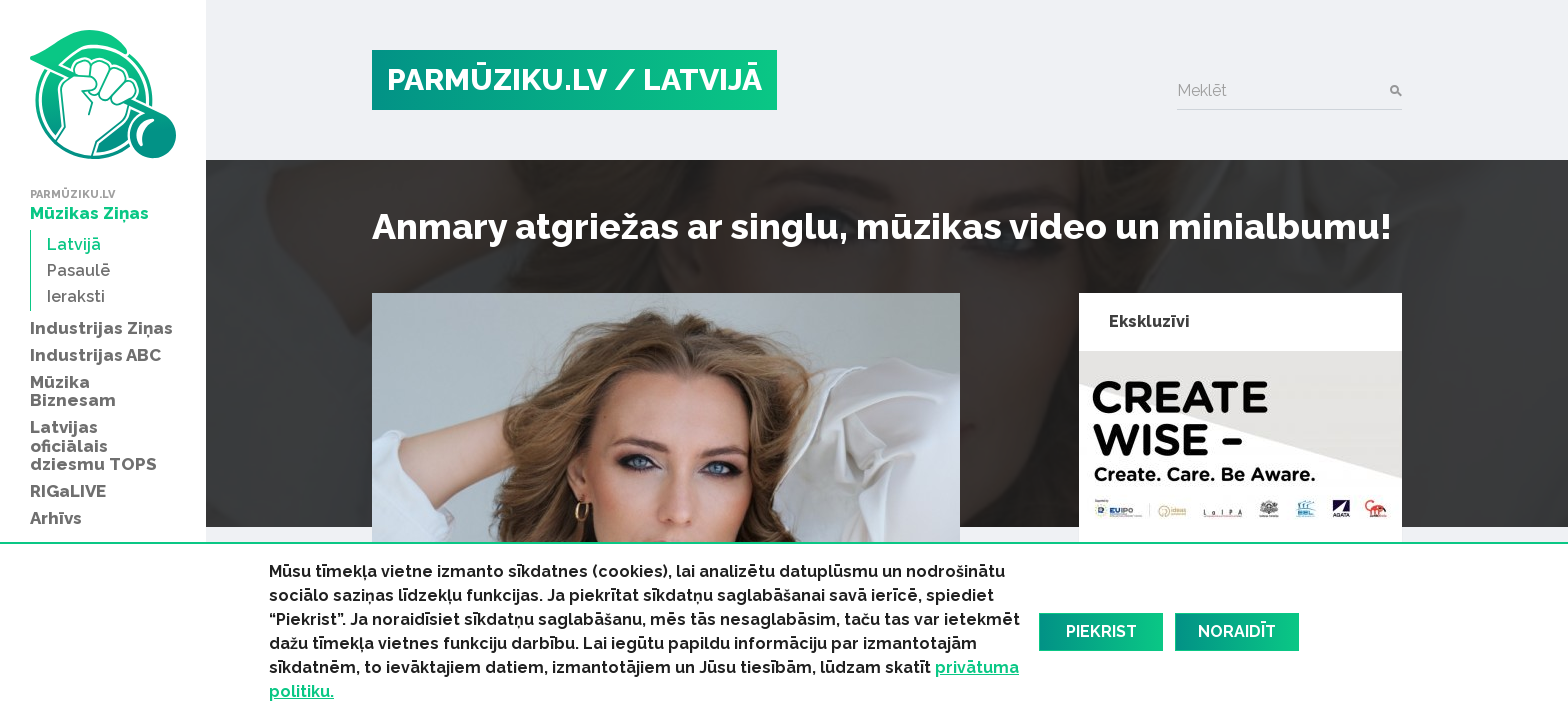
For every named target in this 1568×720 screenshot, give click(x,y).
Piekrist (1101, 631)
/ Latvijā (688, 79)
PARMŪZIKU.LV (497, 79)
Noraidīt (1237, 631)
